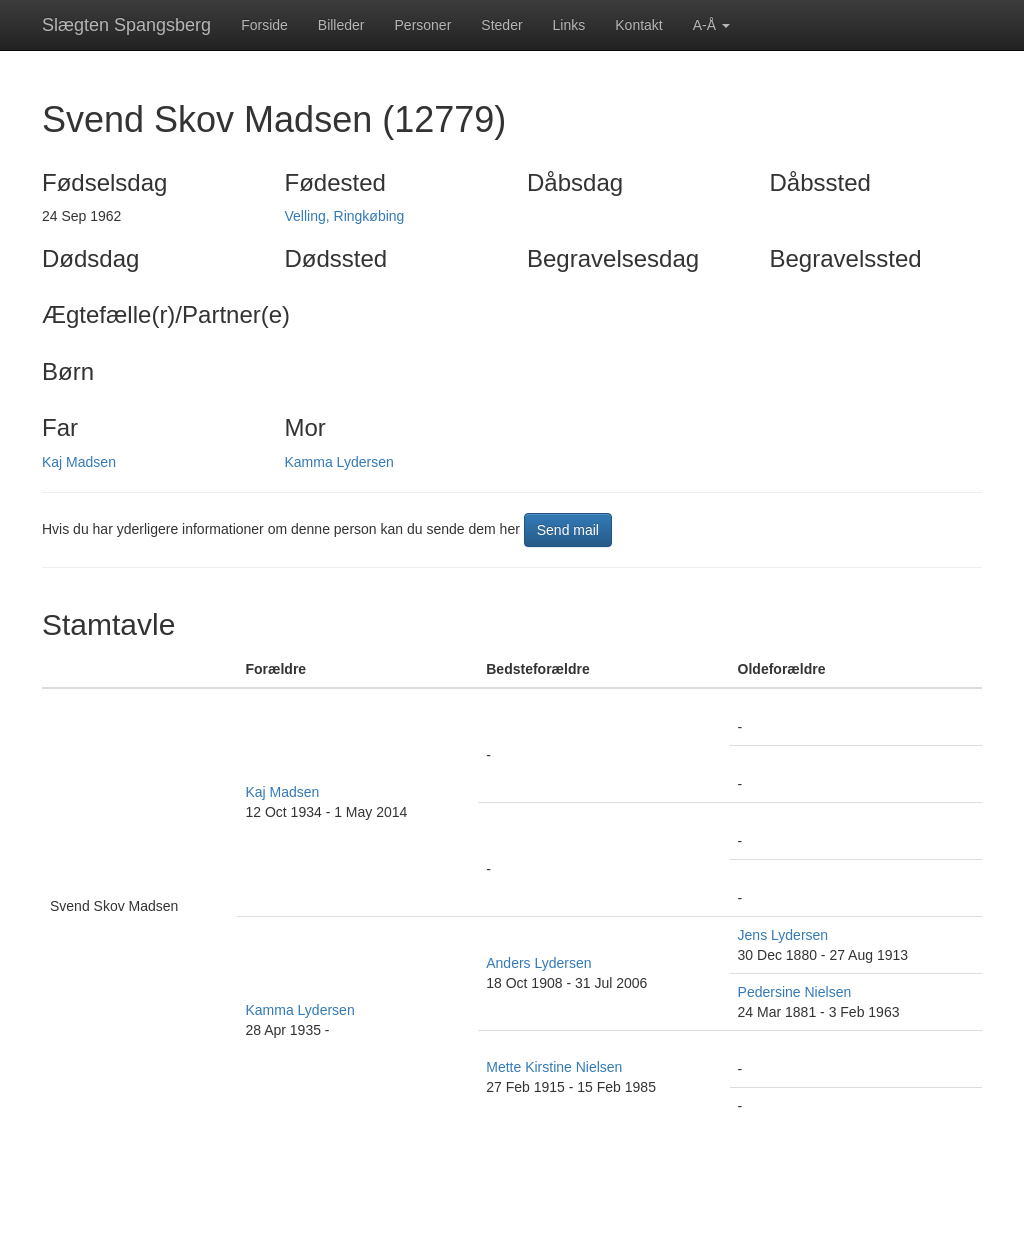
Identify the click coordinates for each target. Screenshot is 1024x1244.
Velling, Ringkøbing (345, 216)
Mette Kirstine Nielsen (554, 1067)
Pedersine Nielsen (795, 992)
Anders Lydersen (538, 963)
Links (569, 25)
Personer (423, 25)
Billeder (341, 25)
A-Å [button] (711, 25)
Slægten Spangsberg (126, 25)
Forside (264, 25)
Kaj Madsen (79, 462)
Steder (501, 25)
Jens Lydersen (783, 935)
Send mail (568, 530)
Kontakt (638, 25)
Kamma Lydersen (339, 462)
